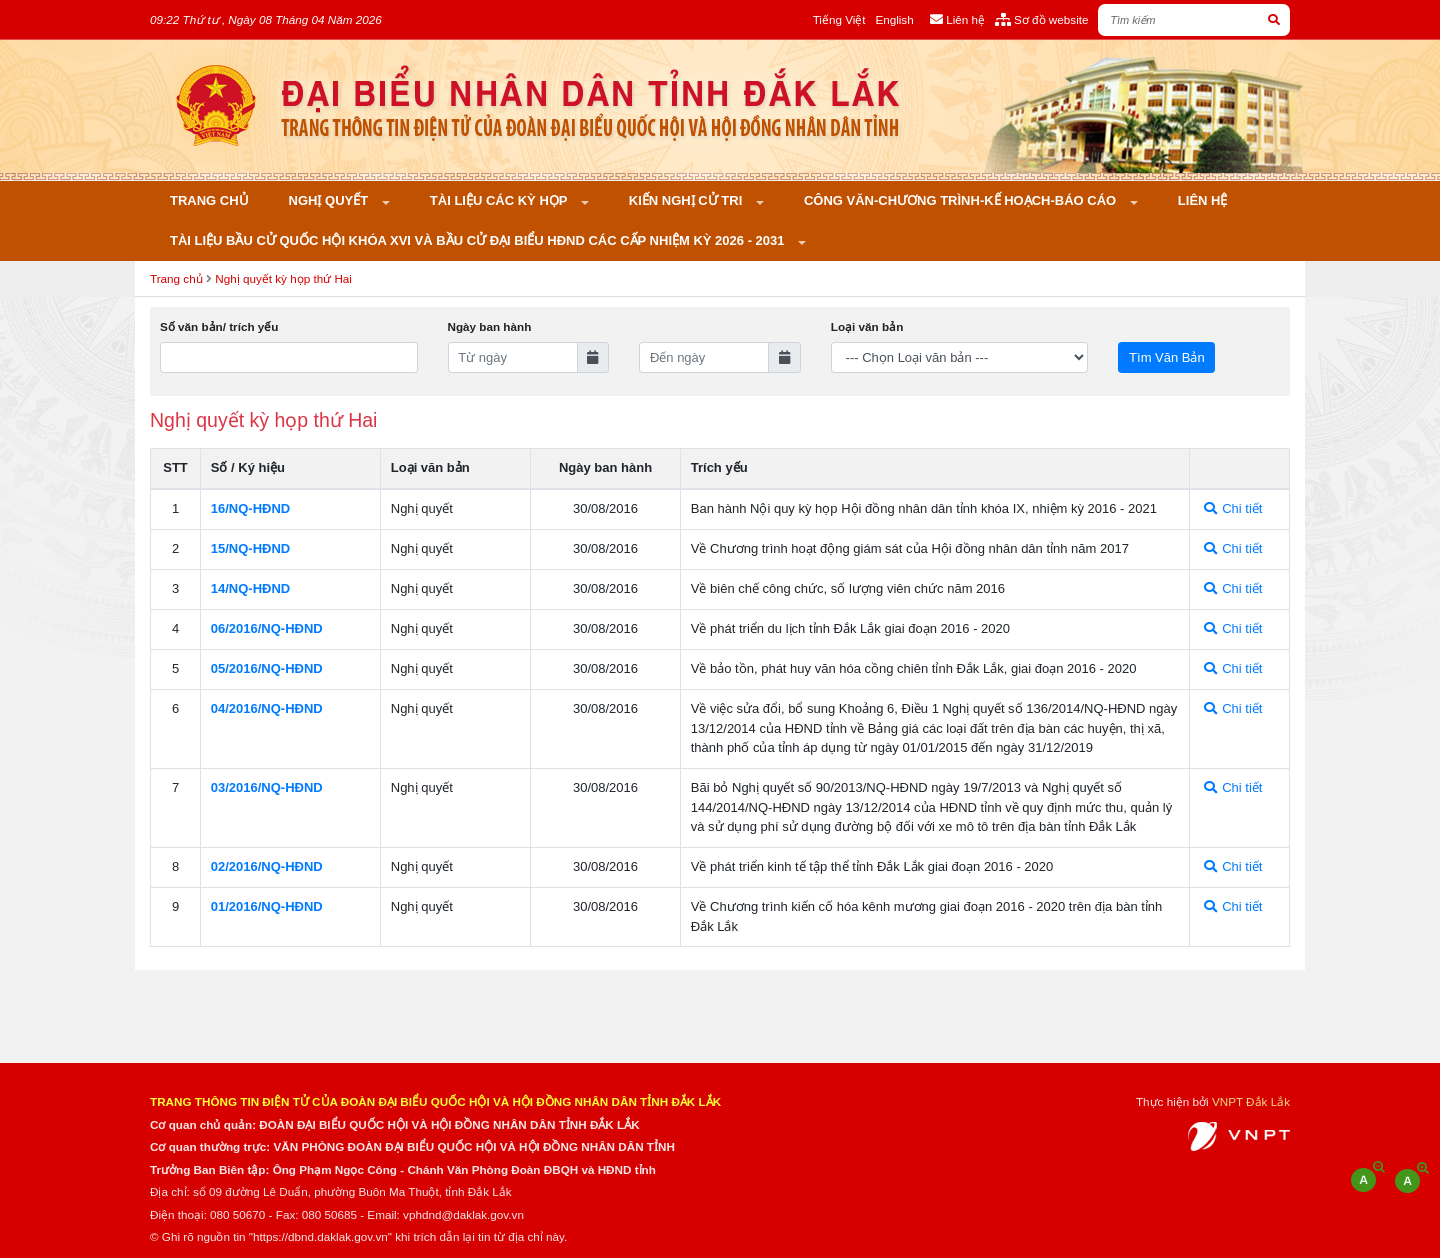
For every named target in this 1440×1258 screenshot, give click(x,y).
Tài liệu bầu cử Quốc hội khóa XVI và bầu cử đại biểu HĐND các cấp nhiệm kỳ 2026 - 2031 (479, 240)
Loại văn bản (867, 326)
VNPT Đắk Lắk (1251, 1101)
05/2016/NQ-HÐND (267, 668)
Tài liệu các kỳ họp (500, 200)
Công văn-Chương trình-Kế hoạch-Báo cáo (962, 200)
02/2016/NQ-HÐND (267, 866)
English (894, 19)
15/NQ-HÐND (250, 548)
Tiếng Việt (839, 19)
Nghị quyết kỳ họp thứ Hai (283, 278)
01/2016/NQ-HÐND (267, 906)
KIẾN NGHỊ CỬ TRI (687, 200)
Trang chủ (209, 200)
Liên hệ (1203, 200)
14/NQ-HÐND (250, 588)
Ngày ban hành (490, 326)
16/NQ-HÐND (250, 508)
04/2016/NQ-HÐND (267, 708)
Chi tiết (1233, 508)
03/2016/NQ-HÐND (267, 787)
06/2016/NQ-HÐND (267, 628)
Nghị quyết (330, 200)
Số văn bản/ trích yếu (219, 326)
